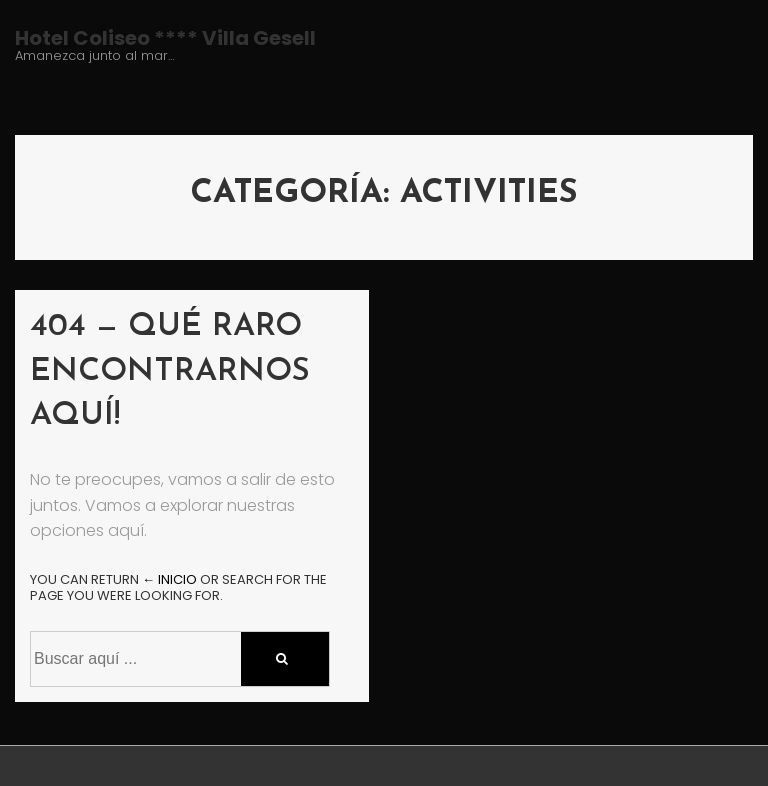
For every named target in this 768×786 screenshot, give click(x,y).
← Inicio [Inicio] (169, 579)
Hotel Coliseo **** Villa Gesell (165, 38)
